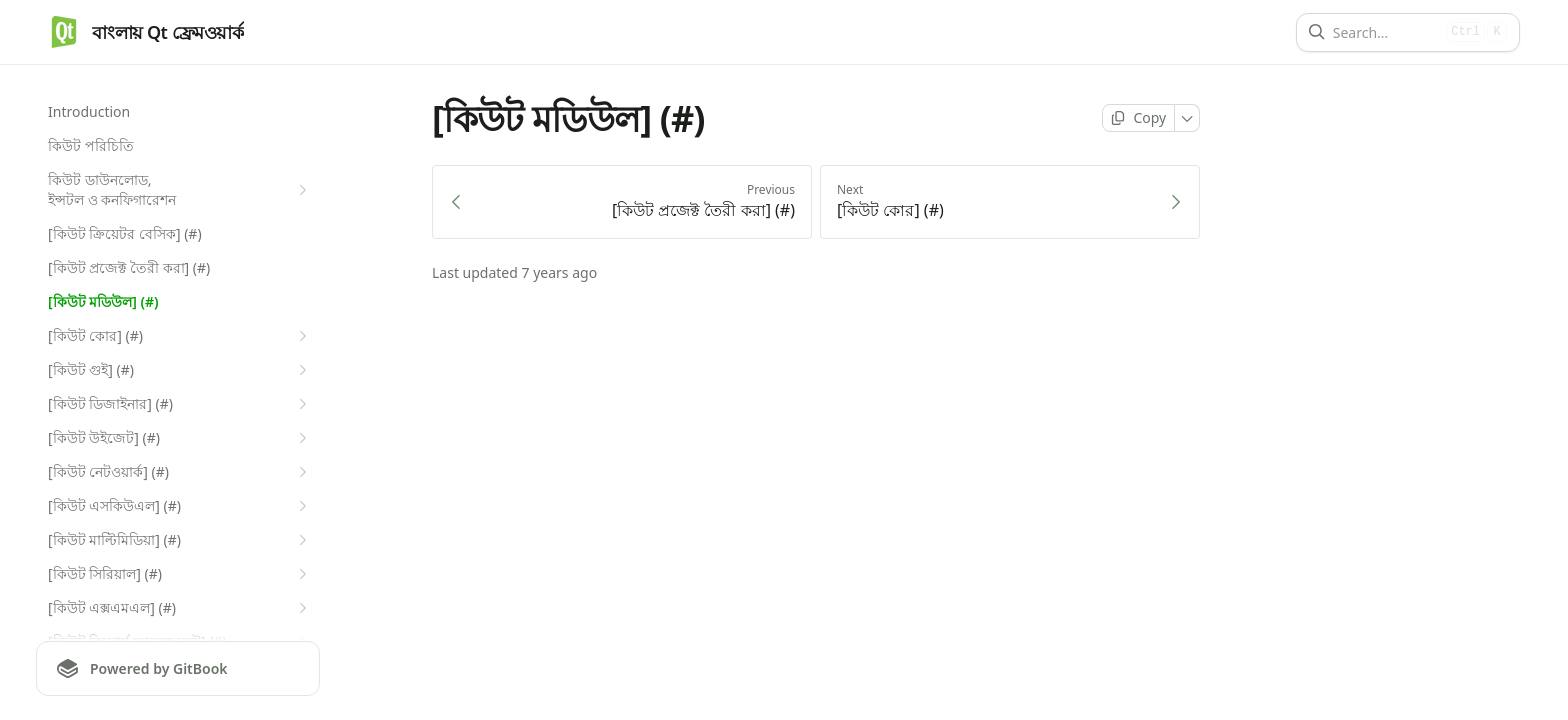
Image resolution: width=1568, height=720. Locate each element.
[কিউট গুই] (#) (180, 370)
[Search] (1385, 32)
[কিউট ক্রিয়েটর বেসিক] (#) (125, 233)
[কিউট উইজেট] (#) (180, 438)
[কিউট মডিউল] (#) (103, 301)
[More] (1187, 118)
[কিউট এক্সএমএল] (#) (180, 608)
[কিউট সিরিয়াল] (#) (180, 574)
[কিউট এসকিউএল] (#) (180, 506)
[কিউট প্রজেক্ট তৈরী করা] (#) (129, 267)
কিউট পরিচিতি (91, 145)
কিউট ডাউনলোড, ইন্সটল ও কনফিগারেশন (180, 189)
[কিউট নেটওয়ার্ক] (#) (180, 472)
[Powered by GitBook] (178, 668)
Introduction (89, 111)
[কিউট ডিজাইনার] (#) (180, 404)
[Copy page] (1138, 118)
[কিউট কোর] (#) (180, 336)
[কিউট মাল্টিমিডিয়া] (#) (180, 540)
